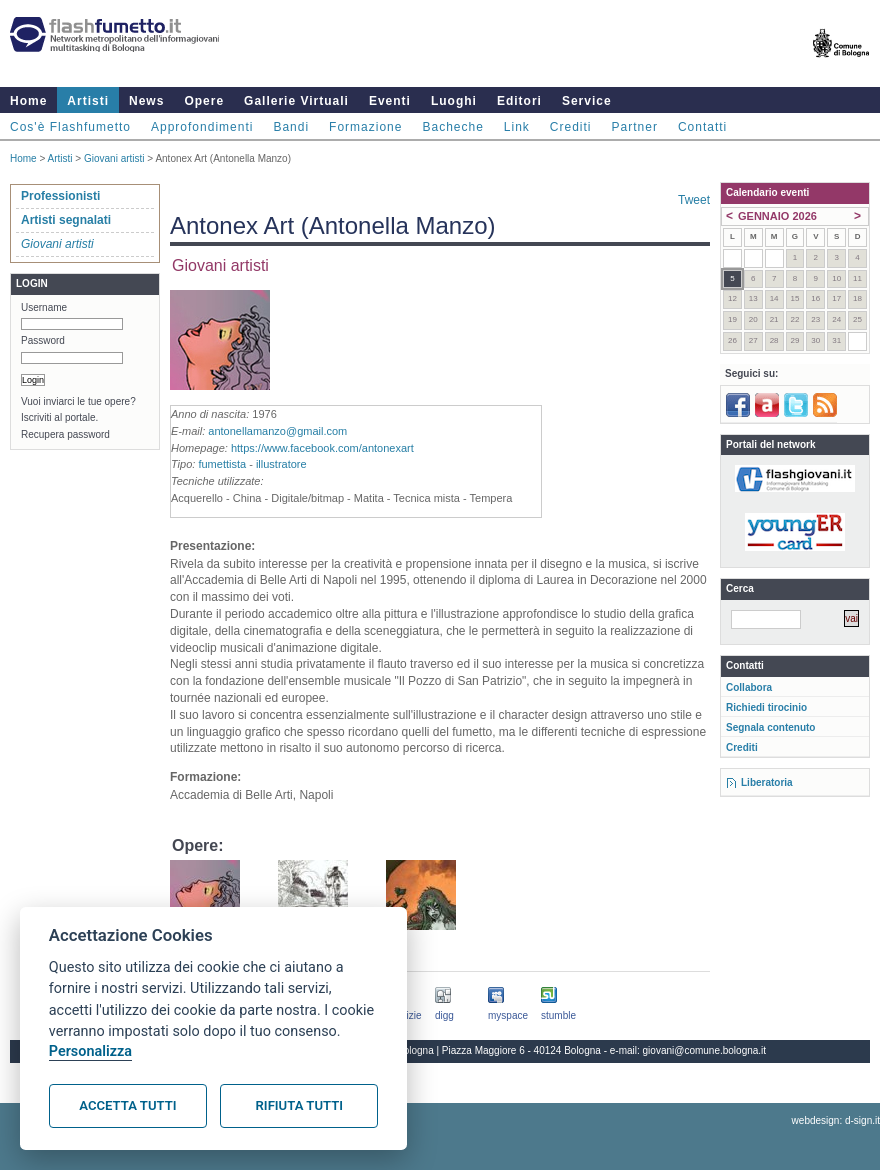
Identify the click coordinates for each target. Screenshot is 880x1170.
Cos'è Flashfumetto (70, 127)
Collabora (749, 687)
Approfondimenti (202, 127)
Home (28, 101)
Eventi (390, 101)
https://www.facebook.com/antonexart (322, 448)
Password (43, 340)
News (146, 101)
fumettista (222, 464)
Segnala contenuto (770, 727)
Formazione (365, 127)
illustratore (281, 464)
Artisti (88, 101)
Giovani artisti (114, 158)
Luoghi (454, 101)
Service (587, 101)
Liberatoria (767, 782)
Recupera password (65, 434)
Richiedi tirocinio (766, 707)
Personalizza (90, 1051)
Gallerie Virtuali (296, 101)
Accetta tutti (127, 1105)
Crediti (571, 127)
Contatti (702, 127)
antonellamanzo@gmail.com (277, 431)
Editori (519, 101)
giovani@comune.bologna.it (705, 1050)
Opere (204, 101)
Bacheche (452, 127)
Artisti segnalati (66, 220)
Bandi (291, 127)
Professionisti (60, 196)
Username (44, 307)
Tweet (694, 200)
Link (517, 127)
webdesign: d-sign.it (836, 1120)
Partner (635, 127)
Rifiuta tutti (299, 1105)
